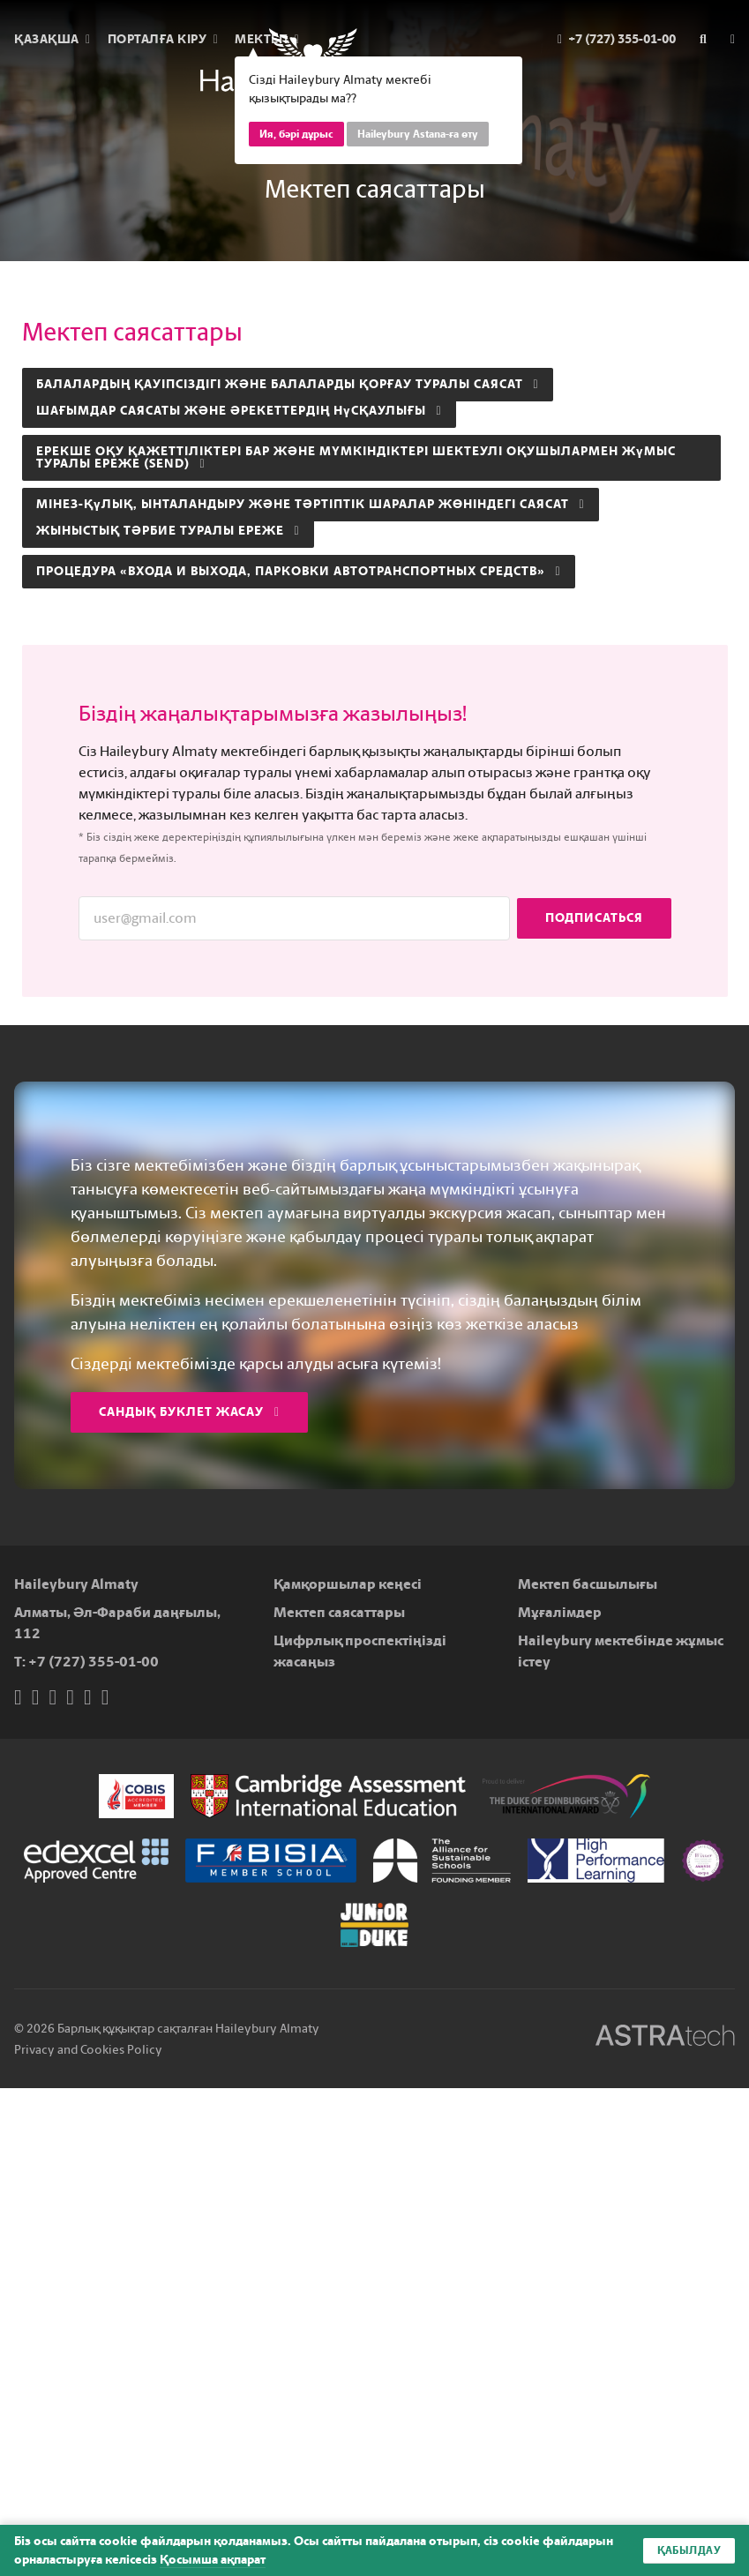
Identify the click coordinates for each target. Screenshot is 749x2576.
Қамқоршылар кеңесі (347, 1584)
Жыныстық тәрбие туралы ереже (168, 530)
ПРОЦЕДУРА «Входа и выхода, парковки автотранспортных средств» (298, 571)
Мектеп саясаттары (339, 1612)
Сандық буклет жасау (189, 1411)
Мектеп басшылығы (587, 1584)
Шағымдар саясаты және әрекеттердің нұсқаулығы (239, 410)
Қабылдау (689, 2550)
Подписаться (594, 917)
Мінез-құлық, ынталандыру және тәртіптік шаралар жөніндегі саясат (310, 504)
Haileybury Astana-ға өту (417, 134)
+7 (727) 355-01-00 (93, 1661)
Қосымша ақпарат (213, 2559)
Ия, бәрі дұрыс (296, 134)
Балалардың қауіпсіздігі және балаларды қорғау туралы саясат (287, 384)
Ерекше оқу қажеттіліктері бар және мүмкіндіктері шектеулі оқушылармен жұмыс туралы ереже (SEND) (356, 457)
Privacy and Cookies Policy (88, 2049)
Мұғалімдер (560, 1612)
